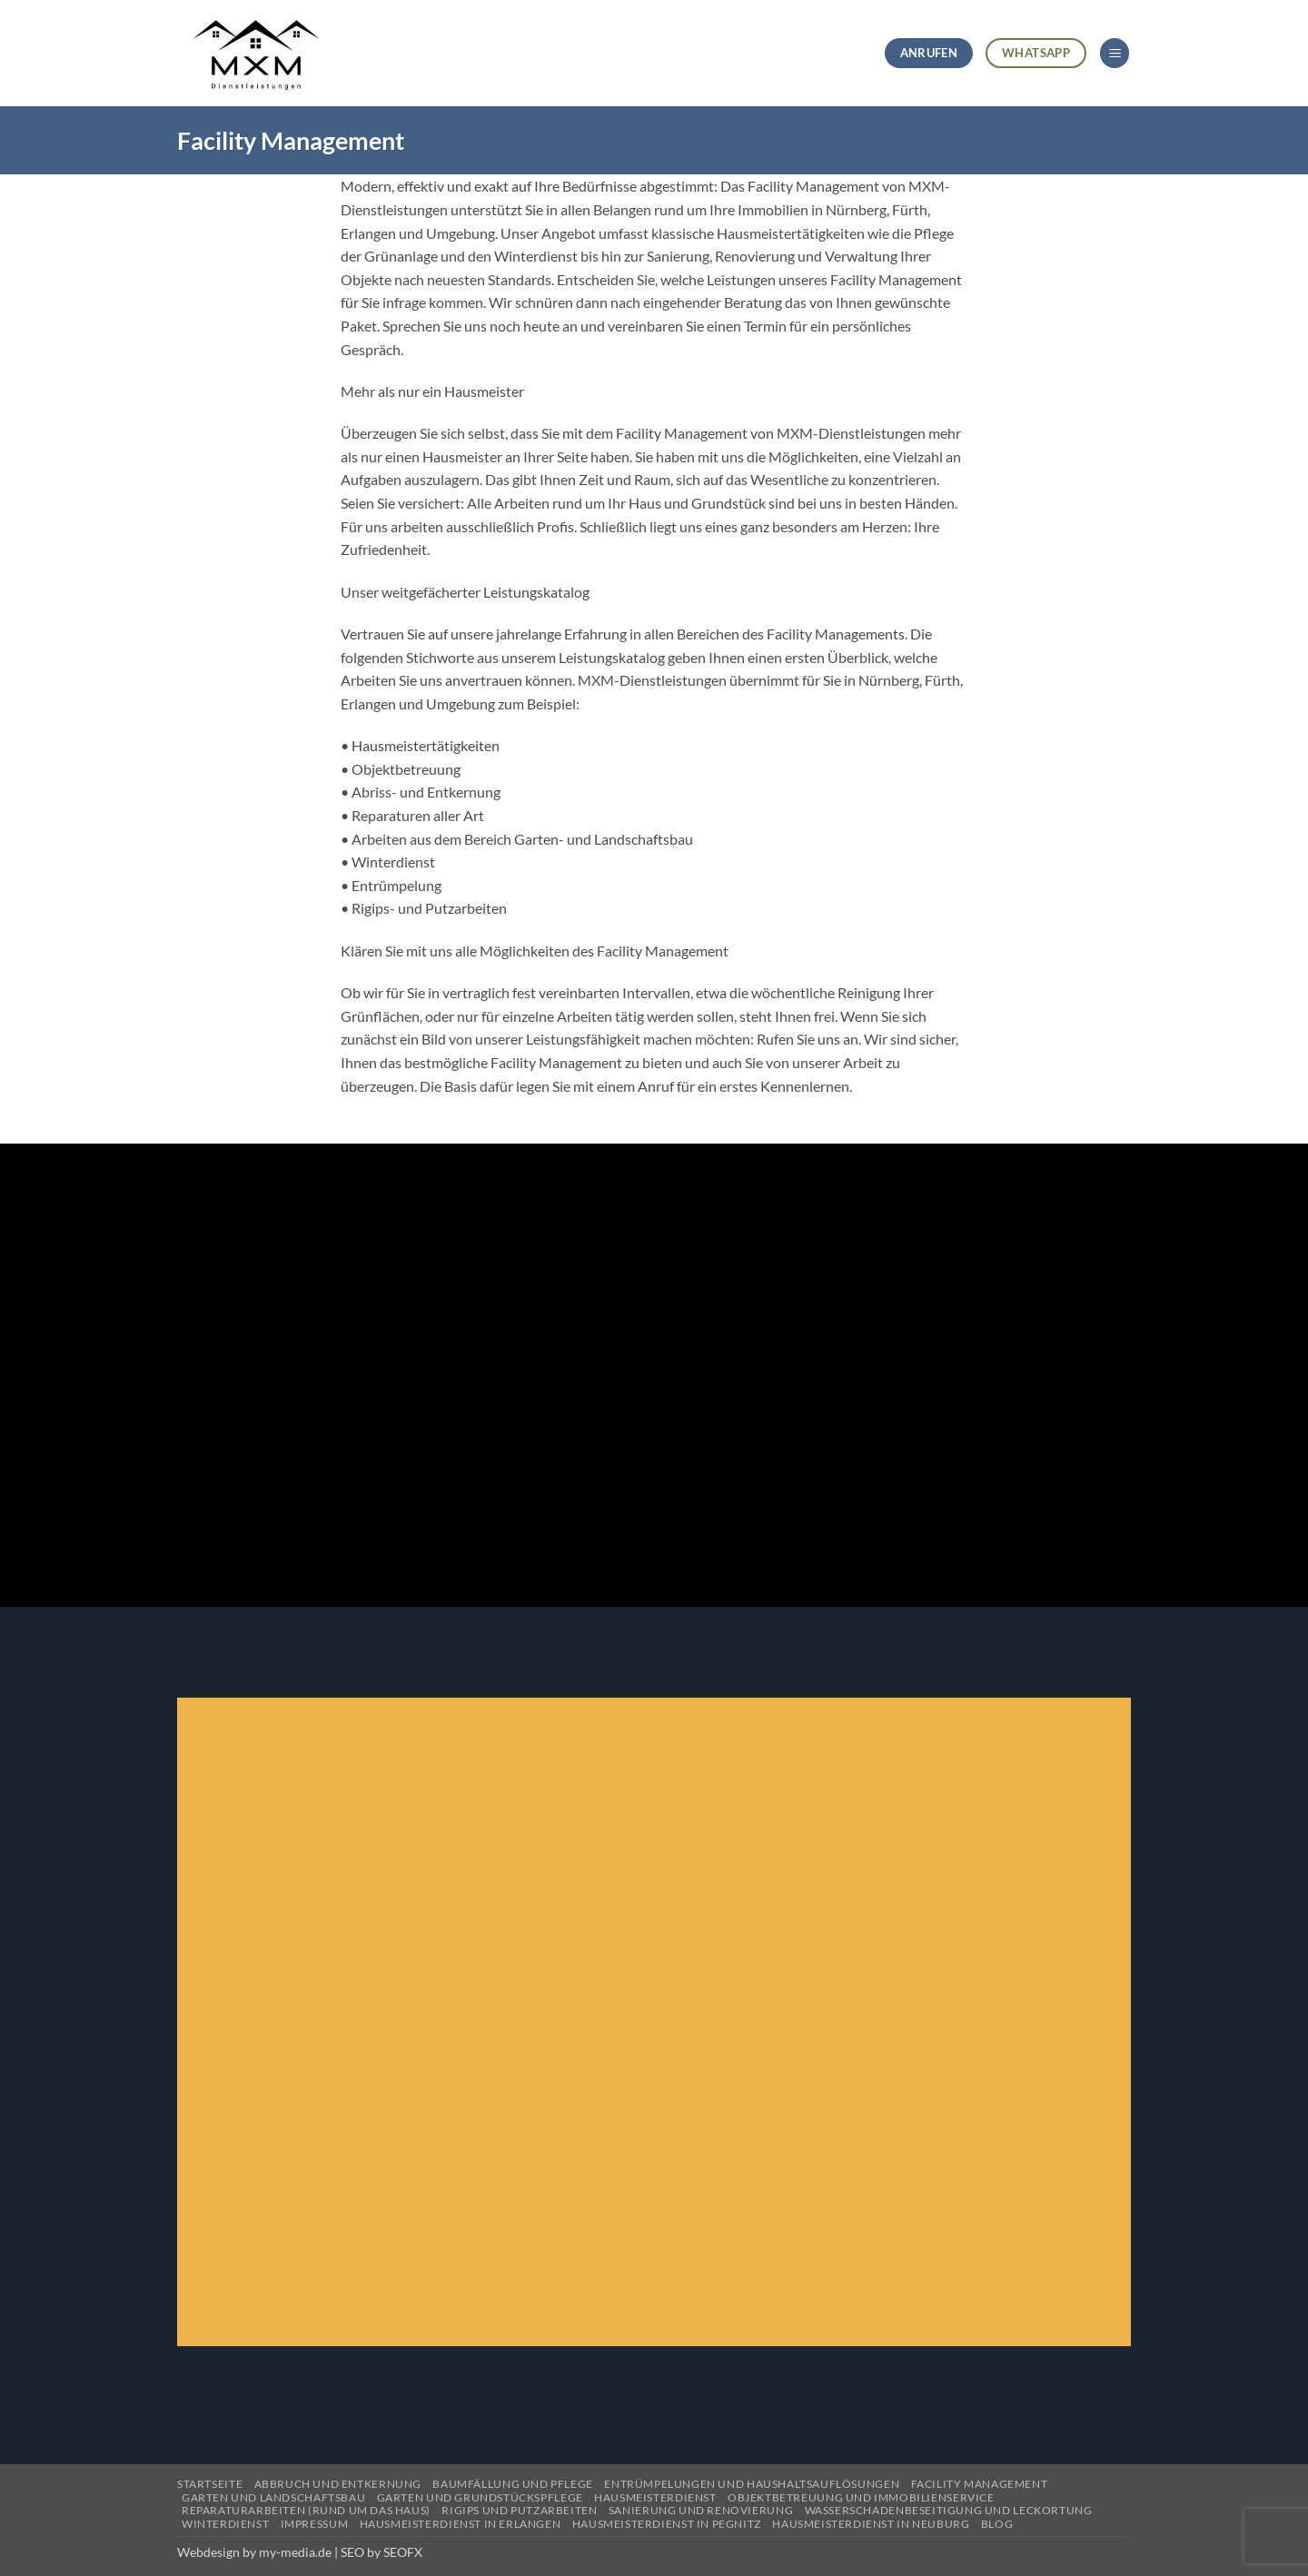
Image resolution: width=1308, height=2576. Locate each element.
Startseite (210, 2484)
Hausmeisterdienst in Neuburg (870, 2524)
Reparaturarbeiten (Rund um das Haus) (306, 2510)
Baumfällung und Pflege (512, 2484)
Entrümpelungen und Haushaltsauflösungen (751, 2484)
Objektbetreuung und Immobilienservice (861, 2497)
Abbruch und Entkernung (337, 2484)
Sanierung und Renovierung (701, 2510)
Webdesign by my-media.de (254, 2552)
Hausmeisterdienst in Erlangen (460, 2524)
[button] (1114, 53)
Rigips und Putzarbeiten (519, 2510)
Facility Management (979, 2484)
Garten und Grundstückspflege (480, 2497)
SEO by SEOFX (381, 2552)
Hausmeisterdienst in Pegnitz (666, 2524)
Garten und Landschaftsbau (273, 2497)
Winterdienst (225, 2524)
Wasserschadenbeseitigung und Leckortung (949, 2510)
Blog (997, 2524)
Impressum (315, 2524)
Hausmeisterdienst (655, 2497)
